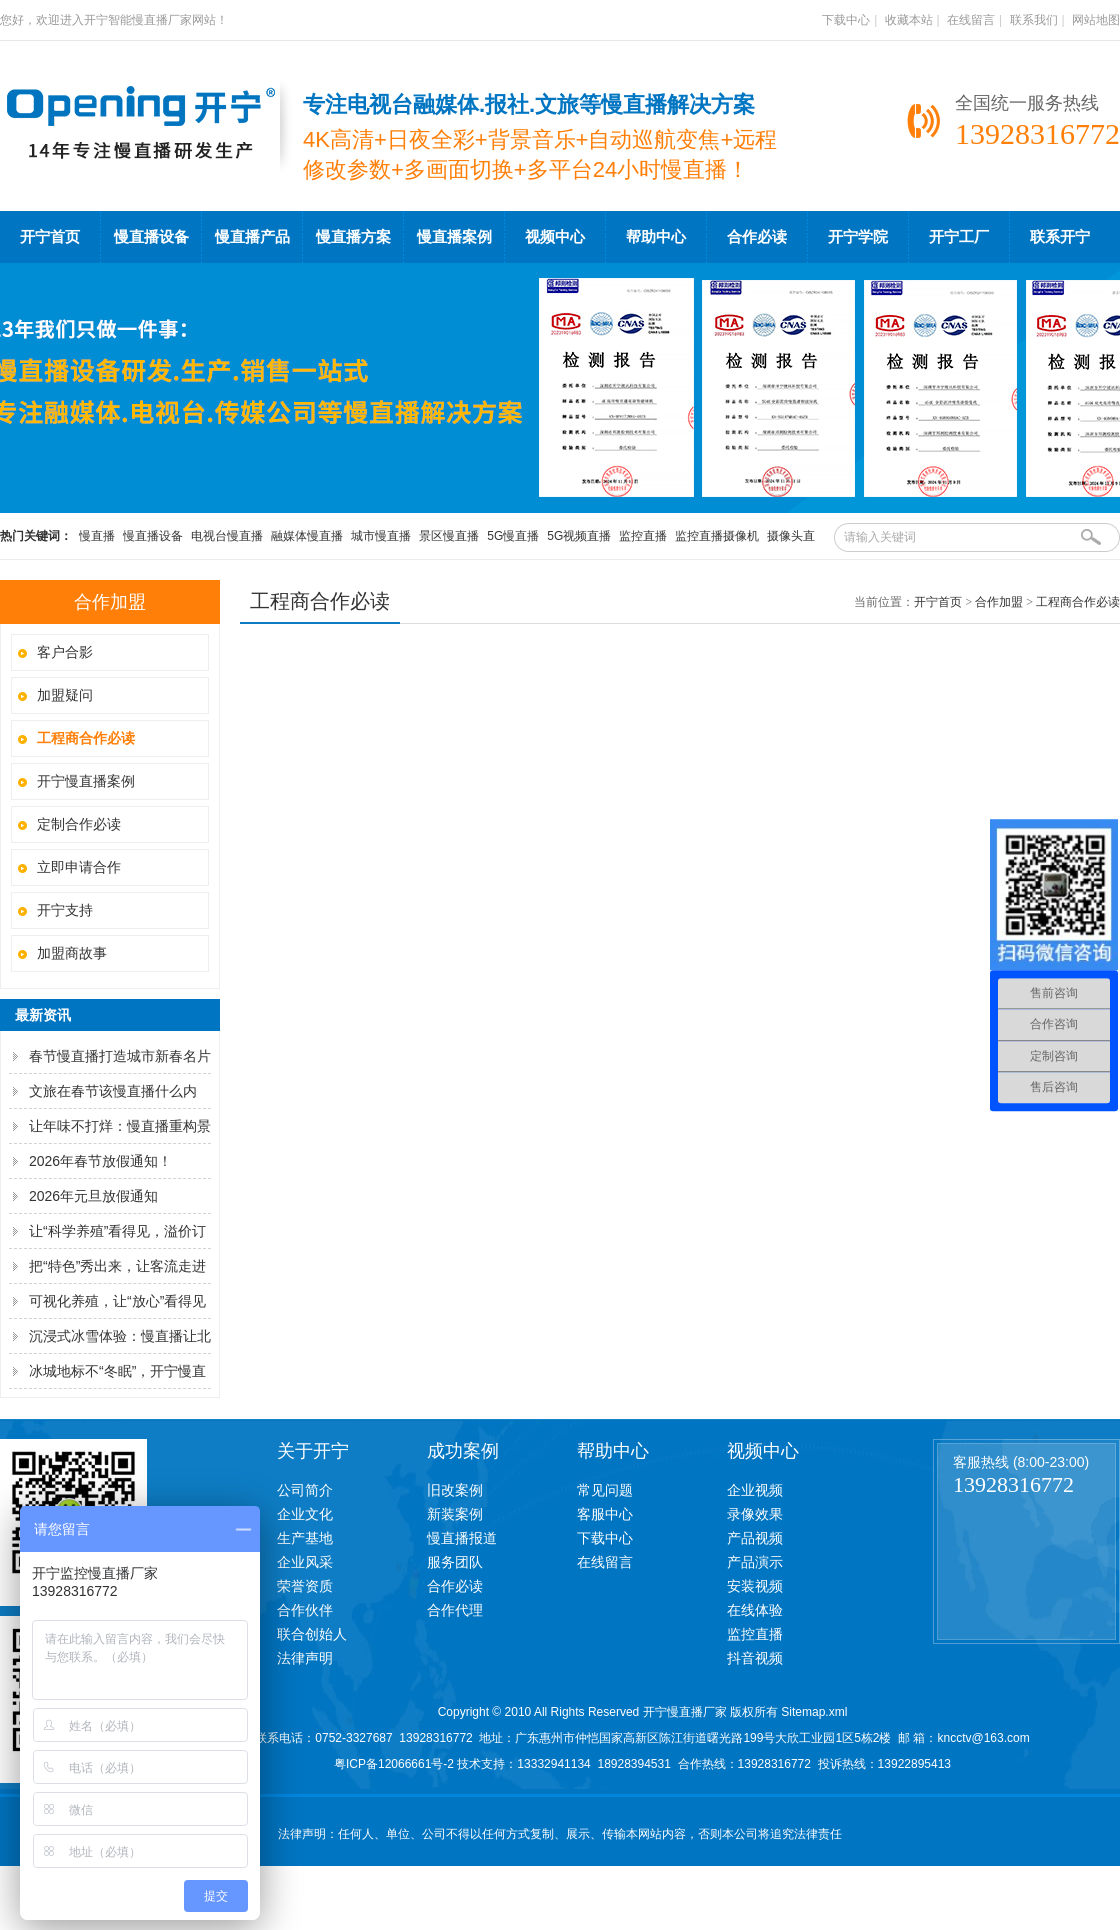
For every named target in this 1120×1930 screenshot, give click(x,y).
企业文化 (305, 1514)
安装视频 (755, 1586)
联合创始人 (312, 1634)
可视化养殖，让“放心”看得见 (117, 1301)
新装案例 (455, 1514)
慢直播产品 (252, 237)
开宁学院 (858, 237)
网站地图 (1096, 20)
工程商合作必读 (1078, 602)
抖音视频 (755, 1658)
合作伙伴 (305, 1610)
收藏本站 (909, 20)
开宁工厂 (959, 237)
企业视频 (755, 1490)
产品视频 (755, 1538)
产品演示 (755, 1562)
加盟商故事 (72, 953)
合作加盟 (999, 602)
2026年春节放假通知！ (100, 1161)
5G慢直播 (513, 536)
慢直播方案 (353, 237)
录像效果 (755, 1514)
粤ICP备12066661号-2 (394, 1764)
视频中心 (555, 237)
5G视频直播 (579, 536)
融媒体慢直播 (307, 536)
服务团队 (455, 1562)
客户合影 (65, 652)
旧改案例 (455, 1490)
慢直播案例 (454, 237)
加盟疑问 (65, 695)
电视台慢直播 (227, 536)
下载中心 (846, 20)
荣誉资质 (305, 1586)
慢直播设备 (151, 237)
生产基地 (305, 1538)
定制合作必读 (79, 824)
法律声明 (305, 1658)
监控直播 (643, 536)
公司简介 (305, 1490)
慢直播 (97, 536)
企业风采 (305, 1562)
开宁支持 (65, 910)
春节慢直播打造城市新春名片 (120, 1056)
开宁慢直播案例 (86, 781)
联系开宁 (1060, 237)
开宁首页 (50, 237)
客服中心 (605, 1514)
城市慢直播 (381, 536)
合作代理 (455, 1610)
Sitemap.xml (814, 1712)
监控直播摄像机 (717, 536)
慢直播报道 (462, 1538)
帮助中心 (656, 237)
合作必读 (757, 237)
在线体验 (755, 1610)
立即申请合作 (79, 867)
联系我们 (1034, 20)
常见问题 (605, 1490)
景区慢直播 (449, 536)
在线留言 (971, 20)
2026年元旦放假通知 (93, 1196)
